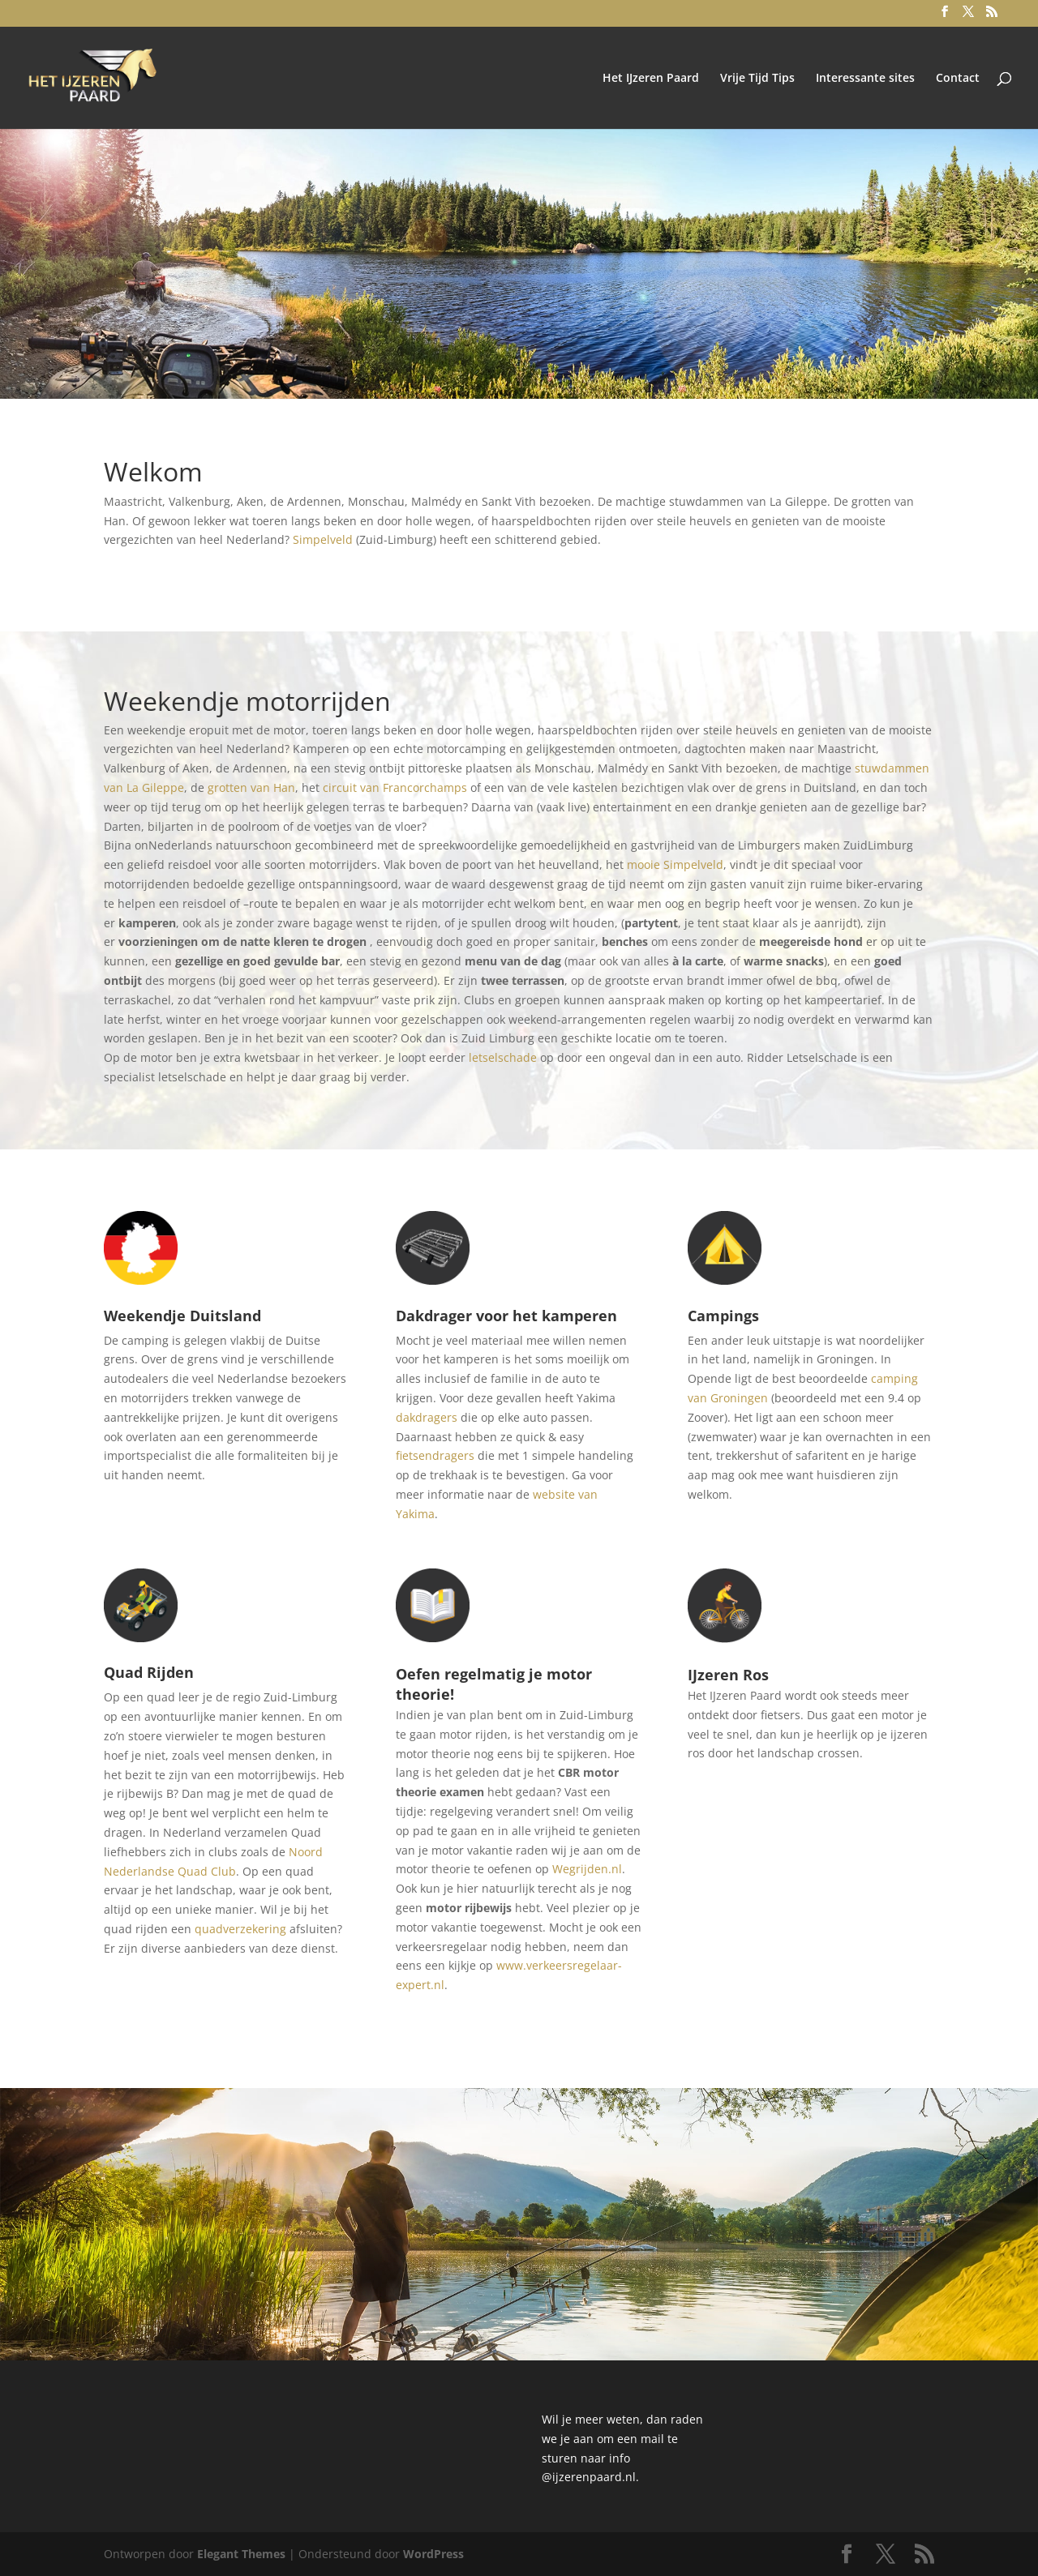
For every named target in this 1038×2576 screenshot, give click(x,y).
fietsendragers (435, 1455)
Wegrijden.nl (587, 1868)
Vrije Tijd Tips (757, 78)
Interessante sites (865, 78)
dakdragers (426, 1417)
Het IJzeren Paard (651, 78)
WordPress (433, 2553)
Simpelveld (323, 539)
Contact (958, 78)
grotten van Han (251, 787)
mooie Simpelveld (675, 864)
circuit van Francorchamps (395, 787)
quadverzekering (240, 1928)
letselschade (503, 1057)
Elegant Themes (241, 2553)
